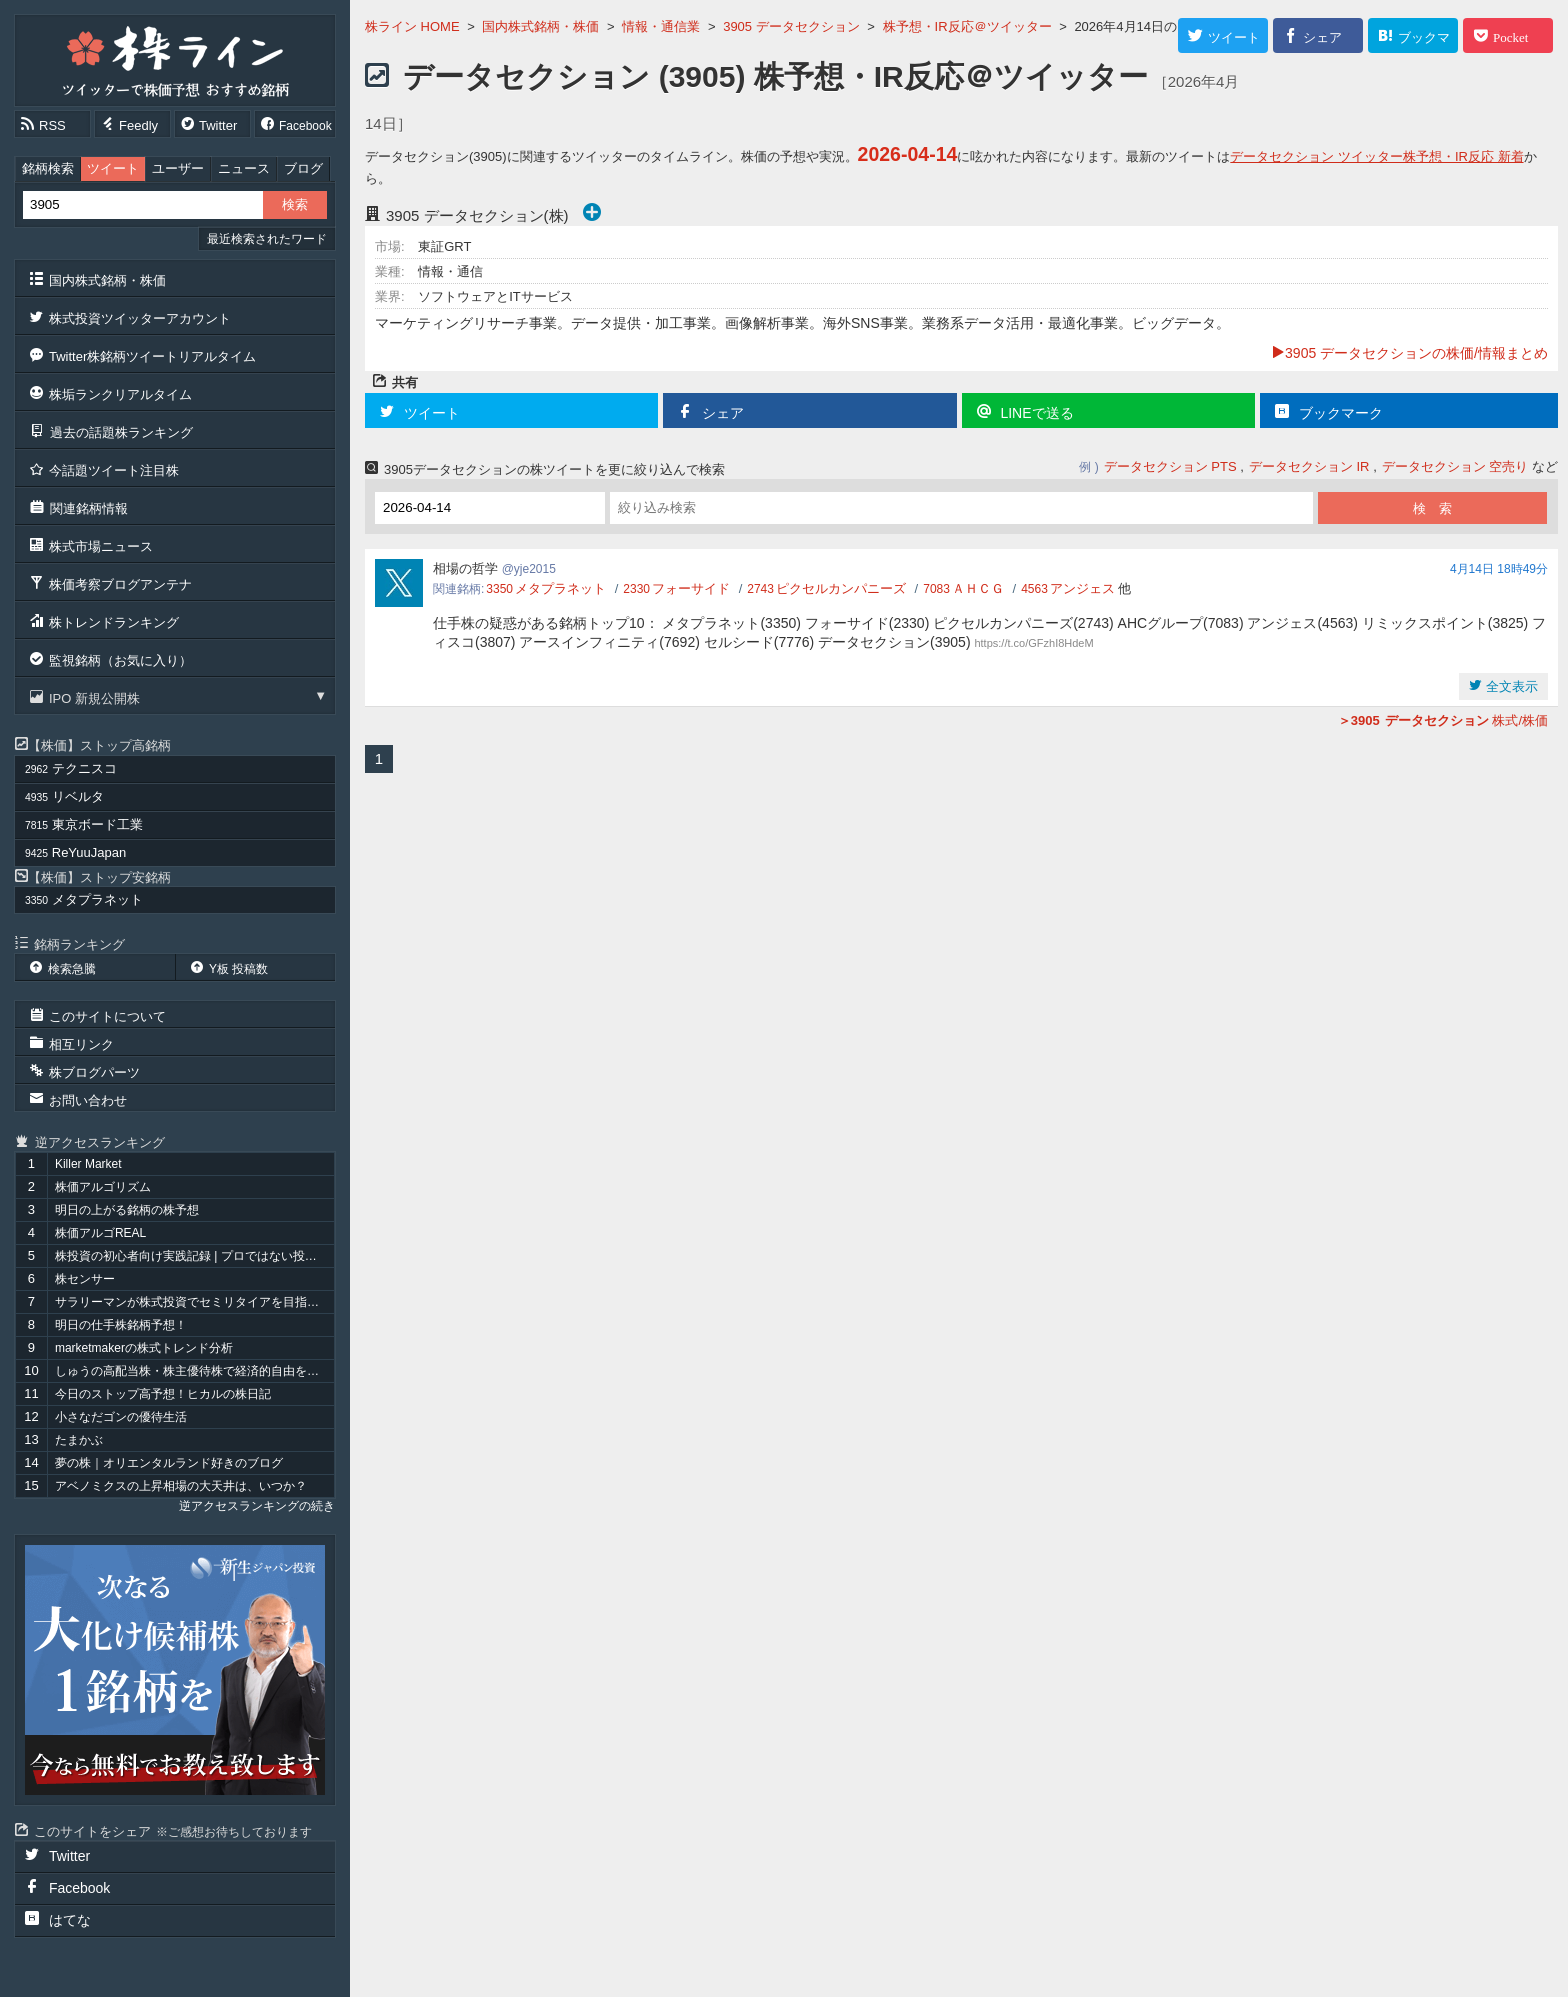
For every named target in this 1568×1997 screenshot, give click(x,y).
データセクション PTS (1170, 466)
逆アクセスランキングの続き (257, 1506)
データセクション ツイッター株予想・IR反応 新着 (1376, 156)
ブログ (303, 168)
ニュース (244, 168)
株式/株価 (1443, 720)
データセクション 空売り (1455, 466)
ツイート (113, 168)
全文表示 (1510, 686)
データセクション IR (1309, 466)
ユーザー (178, 168)
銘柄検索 (48, 168)
